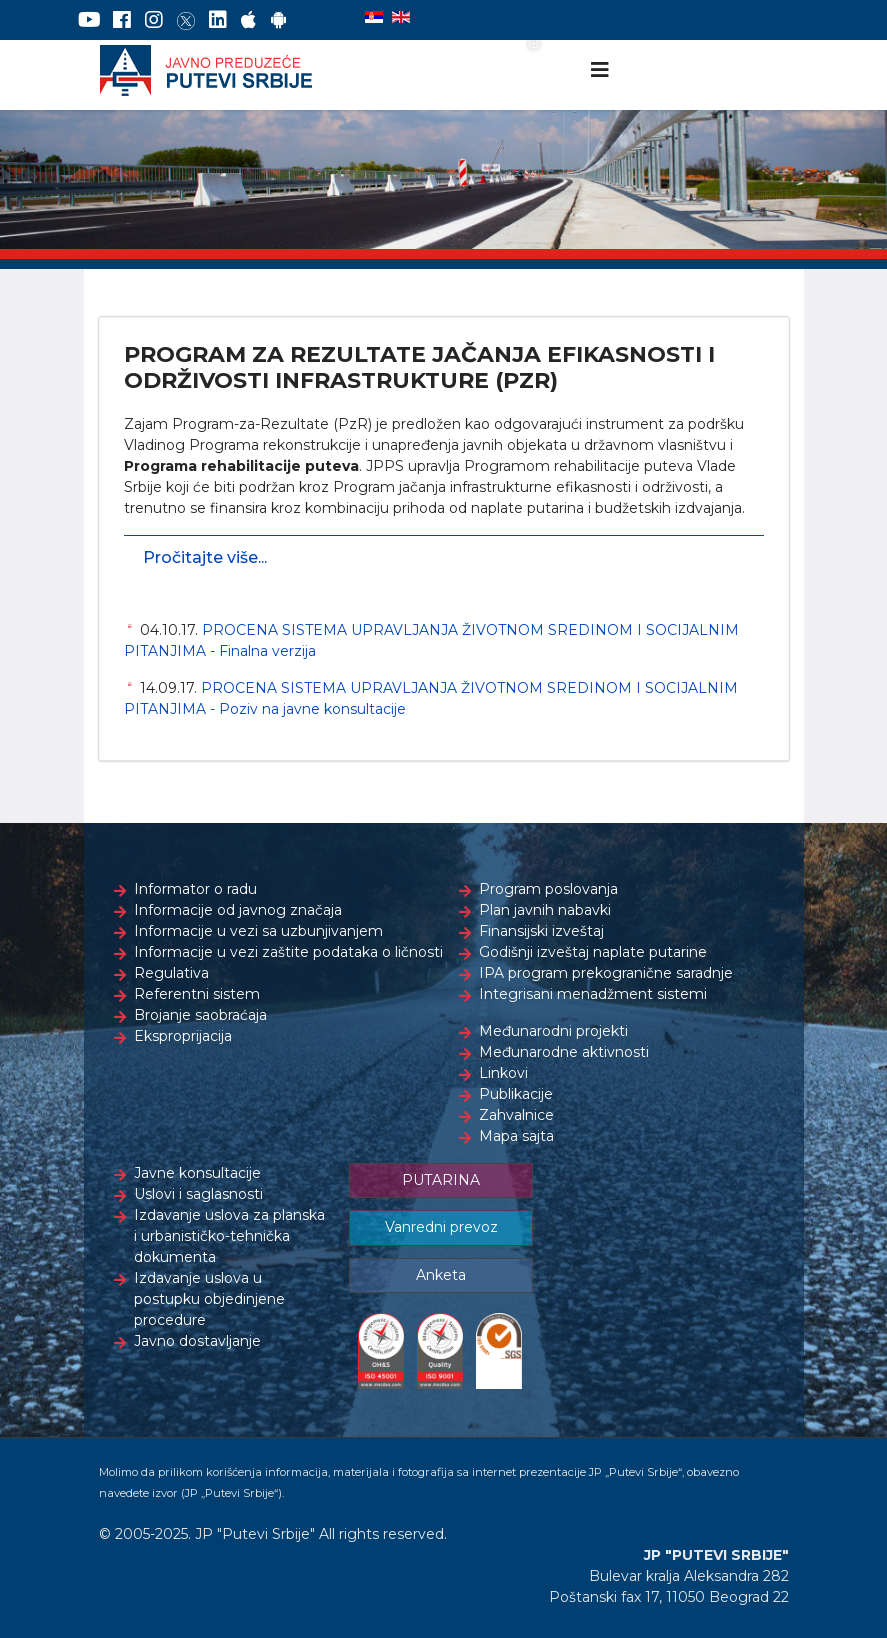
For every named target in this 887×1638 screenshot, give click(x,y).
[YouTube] (89, 20)
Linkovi (503, 1073)
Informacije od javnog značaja (238, 910)
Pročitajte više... (205, 557)
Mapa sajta (516, 1136)
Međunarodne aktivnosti (564, 1052)
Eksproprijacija (183, 1036)
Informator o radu (195, 889)
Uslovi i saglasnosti (198, 1194)
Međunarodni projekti (553, 1031)
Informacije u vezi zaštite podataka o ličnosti (288, 952)
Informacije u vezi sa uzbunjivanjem (258, 931)
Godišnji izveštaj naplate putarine (593, 952)
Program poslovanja (548, 889)
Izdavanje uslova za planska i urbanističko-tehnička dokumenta (229, 1236)
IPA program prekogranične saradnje (606, 973)
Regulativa (171, 973)
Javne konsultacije (197, 1173)
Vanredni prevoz (441, 1227)
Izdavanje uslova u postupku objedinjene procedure (209, 1299)
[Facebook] (122, 20)
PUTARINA (441, 1180)
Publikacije (516, 1094)
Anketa (441, 1275)
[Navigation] (600, 70)
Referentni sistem (197, 994)
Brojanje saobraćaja (200, 1015)
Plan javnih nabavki (545, 910)
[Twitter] (186, 20)
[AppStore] (248, 20)
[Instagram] (154, 20)
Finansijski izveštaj (541, 931)
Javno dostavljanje (197, 1341)
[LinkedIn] (218, 20)
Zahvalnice (516, 1115)
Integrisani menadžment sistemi (593, 994)
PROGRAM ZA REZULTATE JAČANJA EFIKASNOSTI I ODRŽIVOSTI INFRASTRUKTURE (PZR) (419, 367)
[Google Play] (279, 20)
